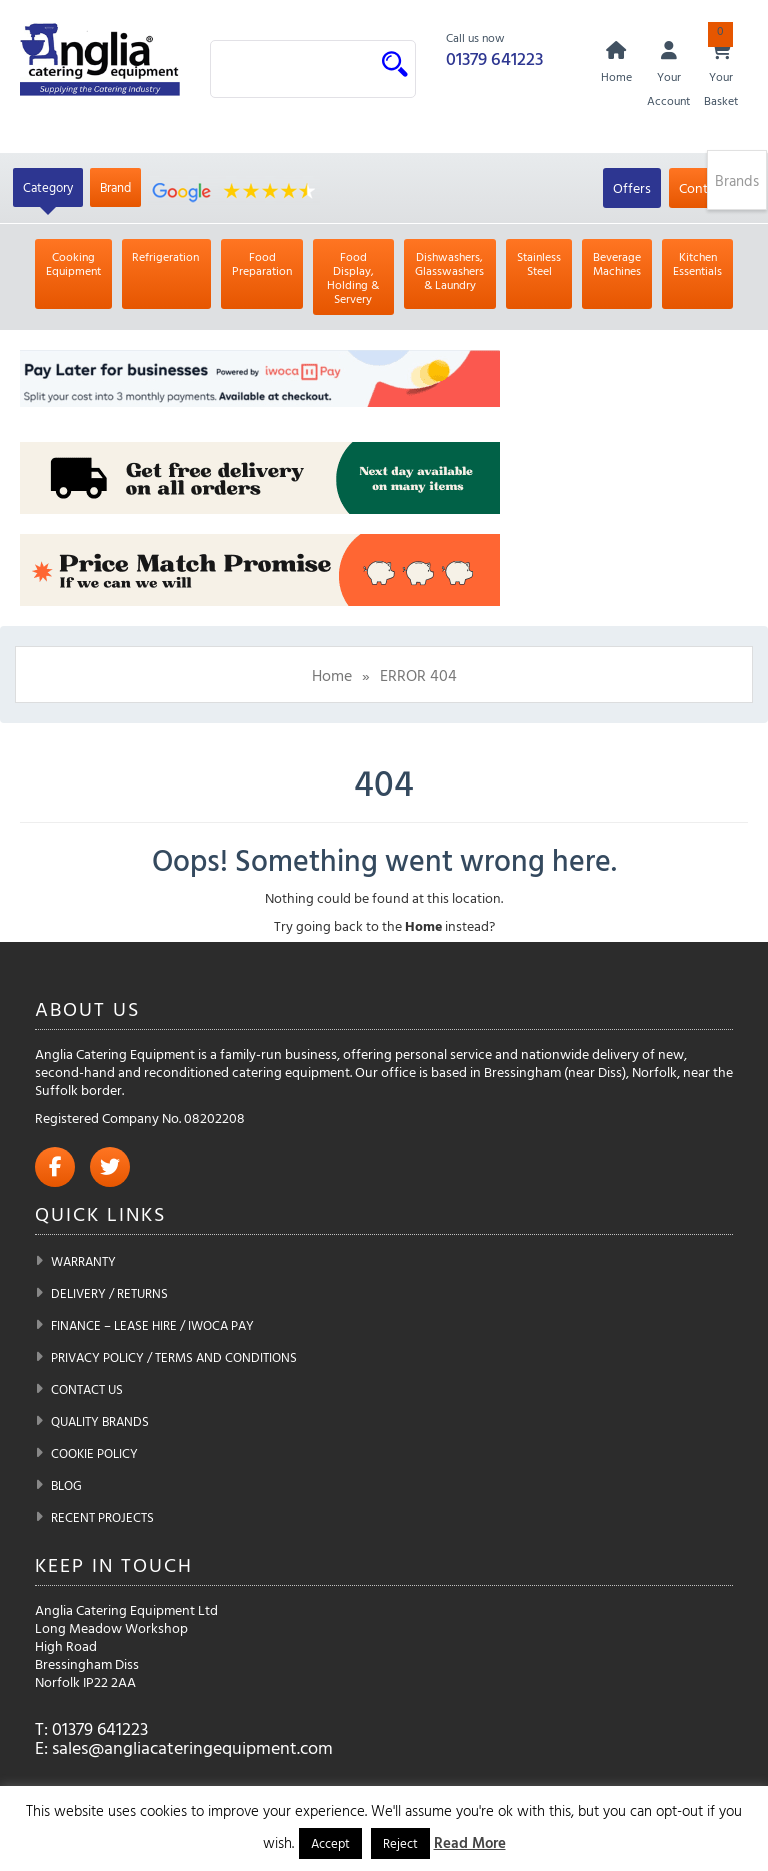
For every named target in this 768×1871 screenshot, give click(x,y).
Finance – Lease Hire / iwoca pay (152, 1325)
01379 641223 (494, 58)
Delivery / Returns (109, 1293)
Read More (470, 1842)
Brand (115, 187)
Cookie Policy (94, 1453)
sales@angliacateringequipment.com (192, 1747)
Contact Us (87, 1389)
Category (48, 187)
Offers (632, 187)
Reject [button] (400, 1843)
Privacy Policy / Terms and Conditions (174, 1357)
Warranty (83, 1261)
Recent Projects (102, 1517)
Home (332, 675)
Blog (66, 1485)
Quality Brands (100, 1421)
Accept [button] (330, 1843)
